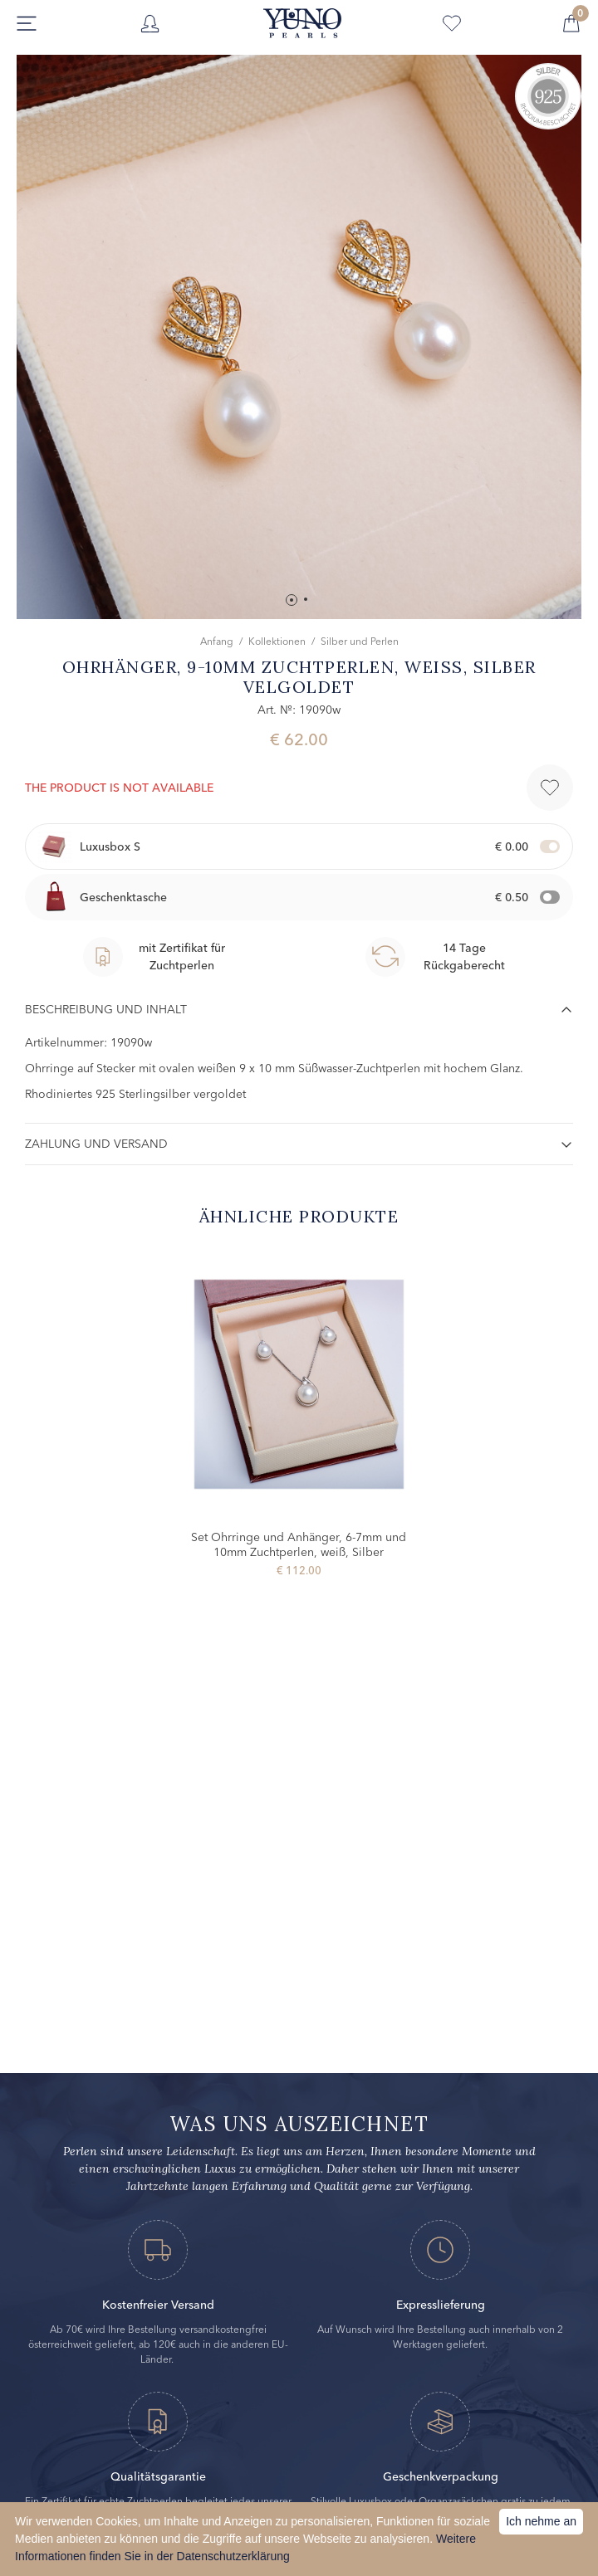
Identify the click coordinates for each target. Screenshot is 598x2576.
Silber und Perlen (360, 641)
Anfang (216, 641)
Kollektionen (277, 641)
